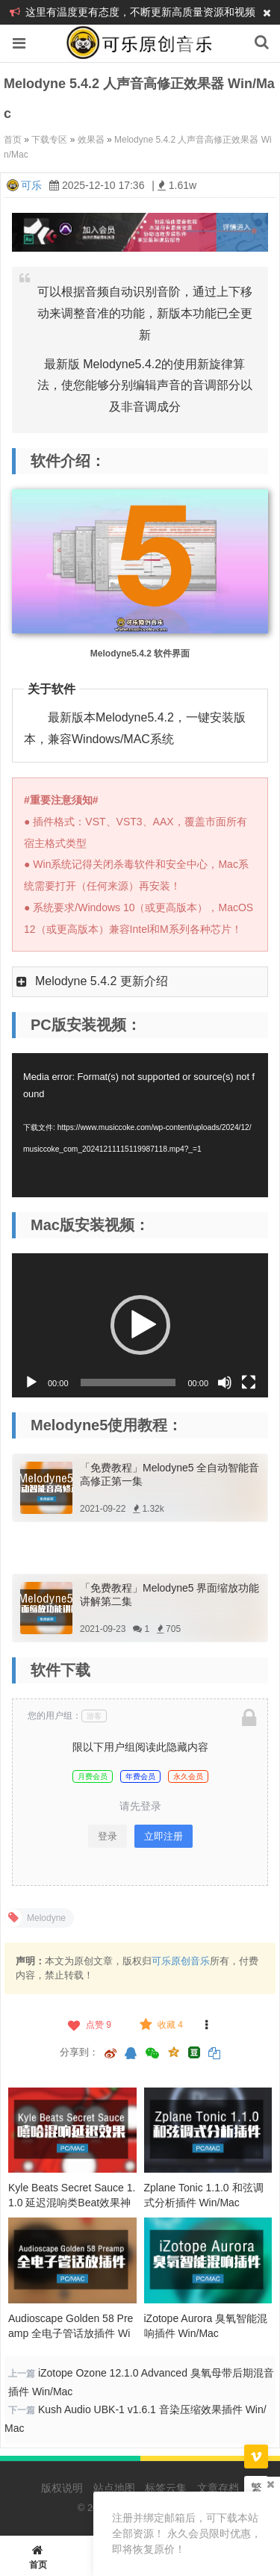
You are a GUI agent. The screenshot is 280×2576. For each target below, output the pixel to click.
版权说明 (62, 2488)
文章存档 (218, 2488)
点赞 (88, 2025)
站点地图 (114, 2488)
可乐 (31, 185)
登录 (107, 1836)
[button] (140, 1325)
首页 (13, 139)
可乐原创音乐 (181, 1961)
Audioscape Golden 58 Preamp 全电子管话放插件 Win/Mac (70, 2333)
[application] (140, 1125)
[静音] (224, 1382)
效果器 (91, 139)
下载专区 (49, 139)
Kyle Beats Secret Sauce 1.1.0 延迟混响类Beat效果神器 (71, 2202)
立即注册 (163, 1836)
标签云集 (166, 2488)
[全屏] (248, 1382)
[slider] (128, 1382)
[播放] (31, 1382)
